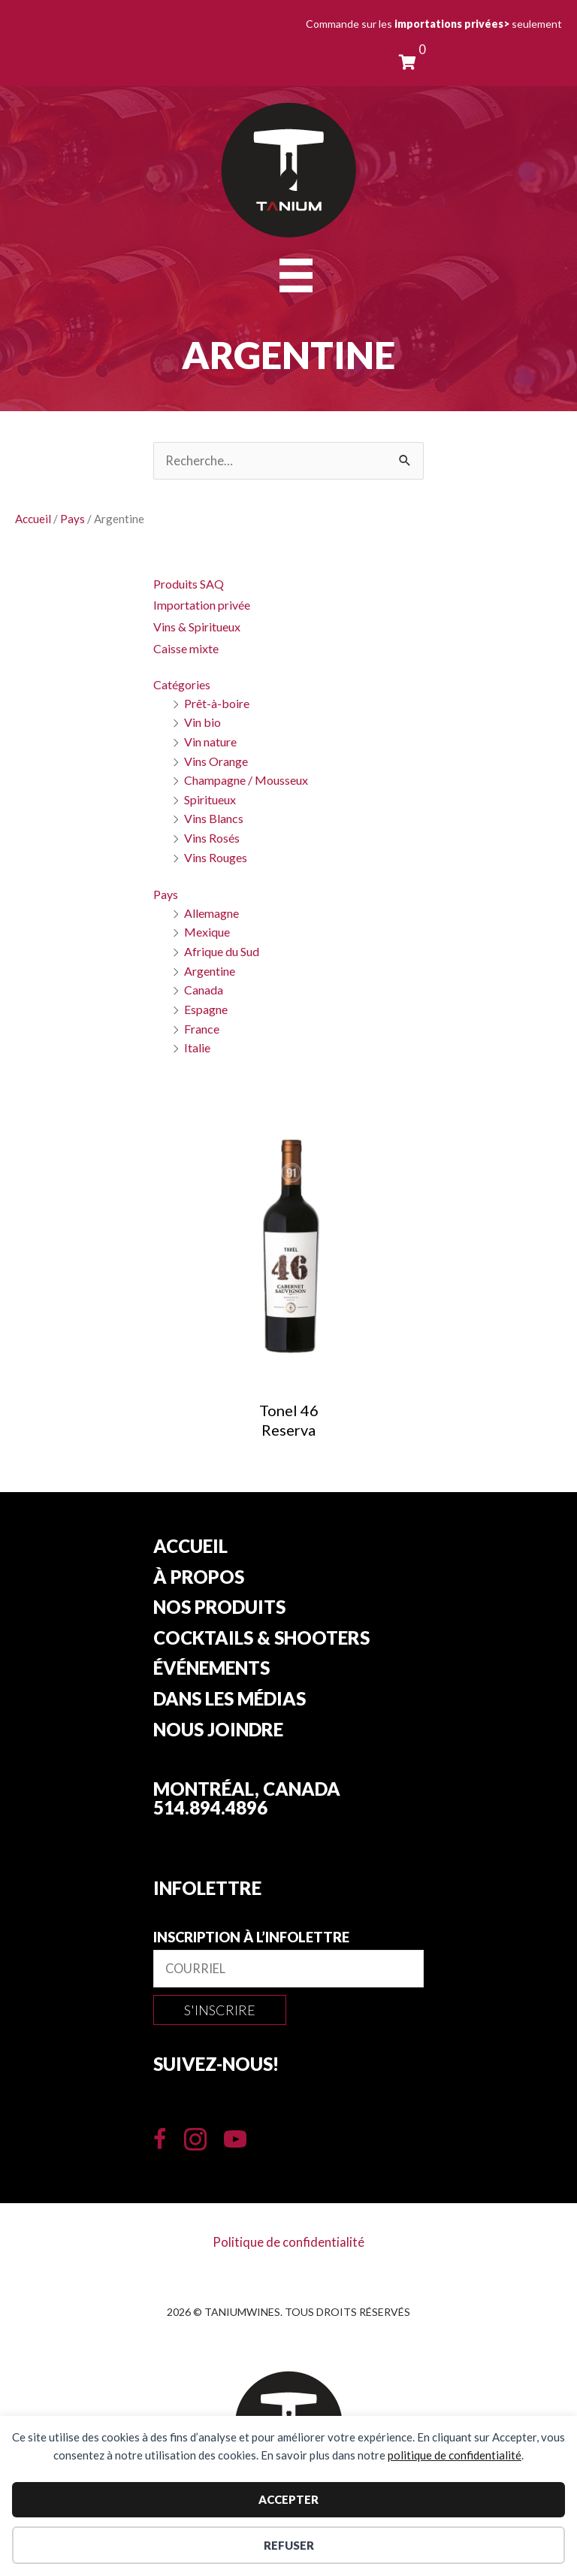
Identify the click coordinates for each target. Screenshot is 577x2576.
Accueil (33, 518)
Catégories (181, 684)
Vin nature (210, 741)
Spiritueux (210, 799)
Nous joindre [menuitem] (218, 1730)
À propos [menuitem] (198, 1578)
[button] (219, 2010)
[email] (288, 1969)
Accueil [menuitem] (190, 1547)
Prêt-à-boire (216, 703)
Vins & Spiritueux (196, 626)
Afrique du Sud (221, 951)
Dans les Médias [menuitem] (229, 1699)
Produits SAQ (188, 584)
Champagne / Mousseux (246, 780)
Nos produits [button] (219, 1608)
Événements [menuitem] (211, 1668)
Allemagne (211, 913)
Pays (72, 518)
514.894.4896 (210, 1807)
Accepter (288, 2499)
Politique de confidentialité (288, 2242)
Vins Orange (216, 761)
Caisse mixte (186, 648)
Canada (203, 989)
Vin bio (202, 722)
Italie (197, 1047)
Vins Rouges (215, 857)
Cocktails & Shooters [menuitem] (261, 1638)
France (201, 1029)
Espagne (206, 1009)
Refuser (289, 2545)
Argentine (209, 971)
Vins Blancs (213, 818)
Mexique (207, 932)
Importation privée (201, 605)
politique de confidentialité (454, 2455)
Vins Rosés (212, 838)
